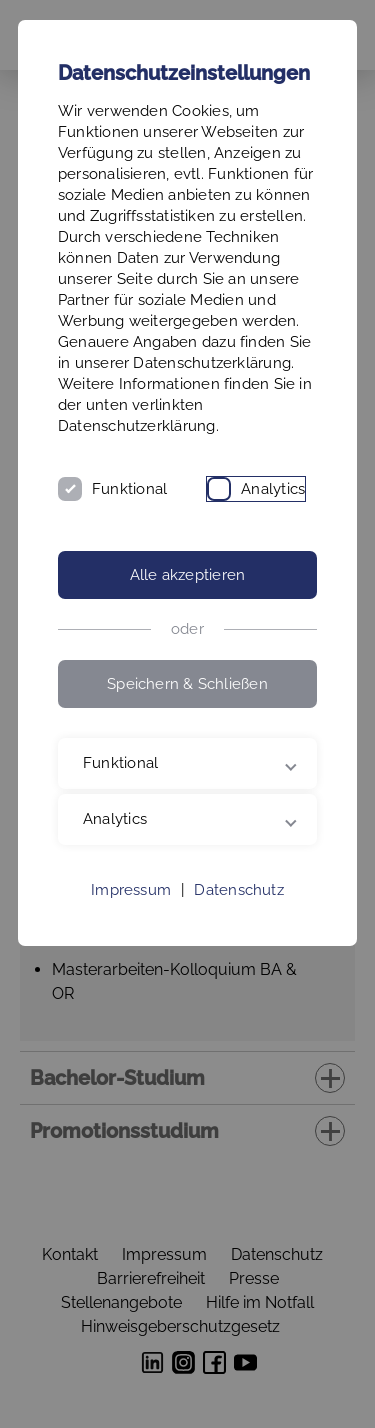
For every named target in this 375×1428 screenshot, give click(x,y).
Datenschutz (238, 890)
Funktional (129, 489)
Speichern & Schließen (187, 684)
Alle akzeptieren (188, 575)
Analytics (273, 489)
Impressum (131, 890)
